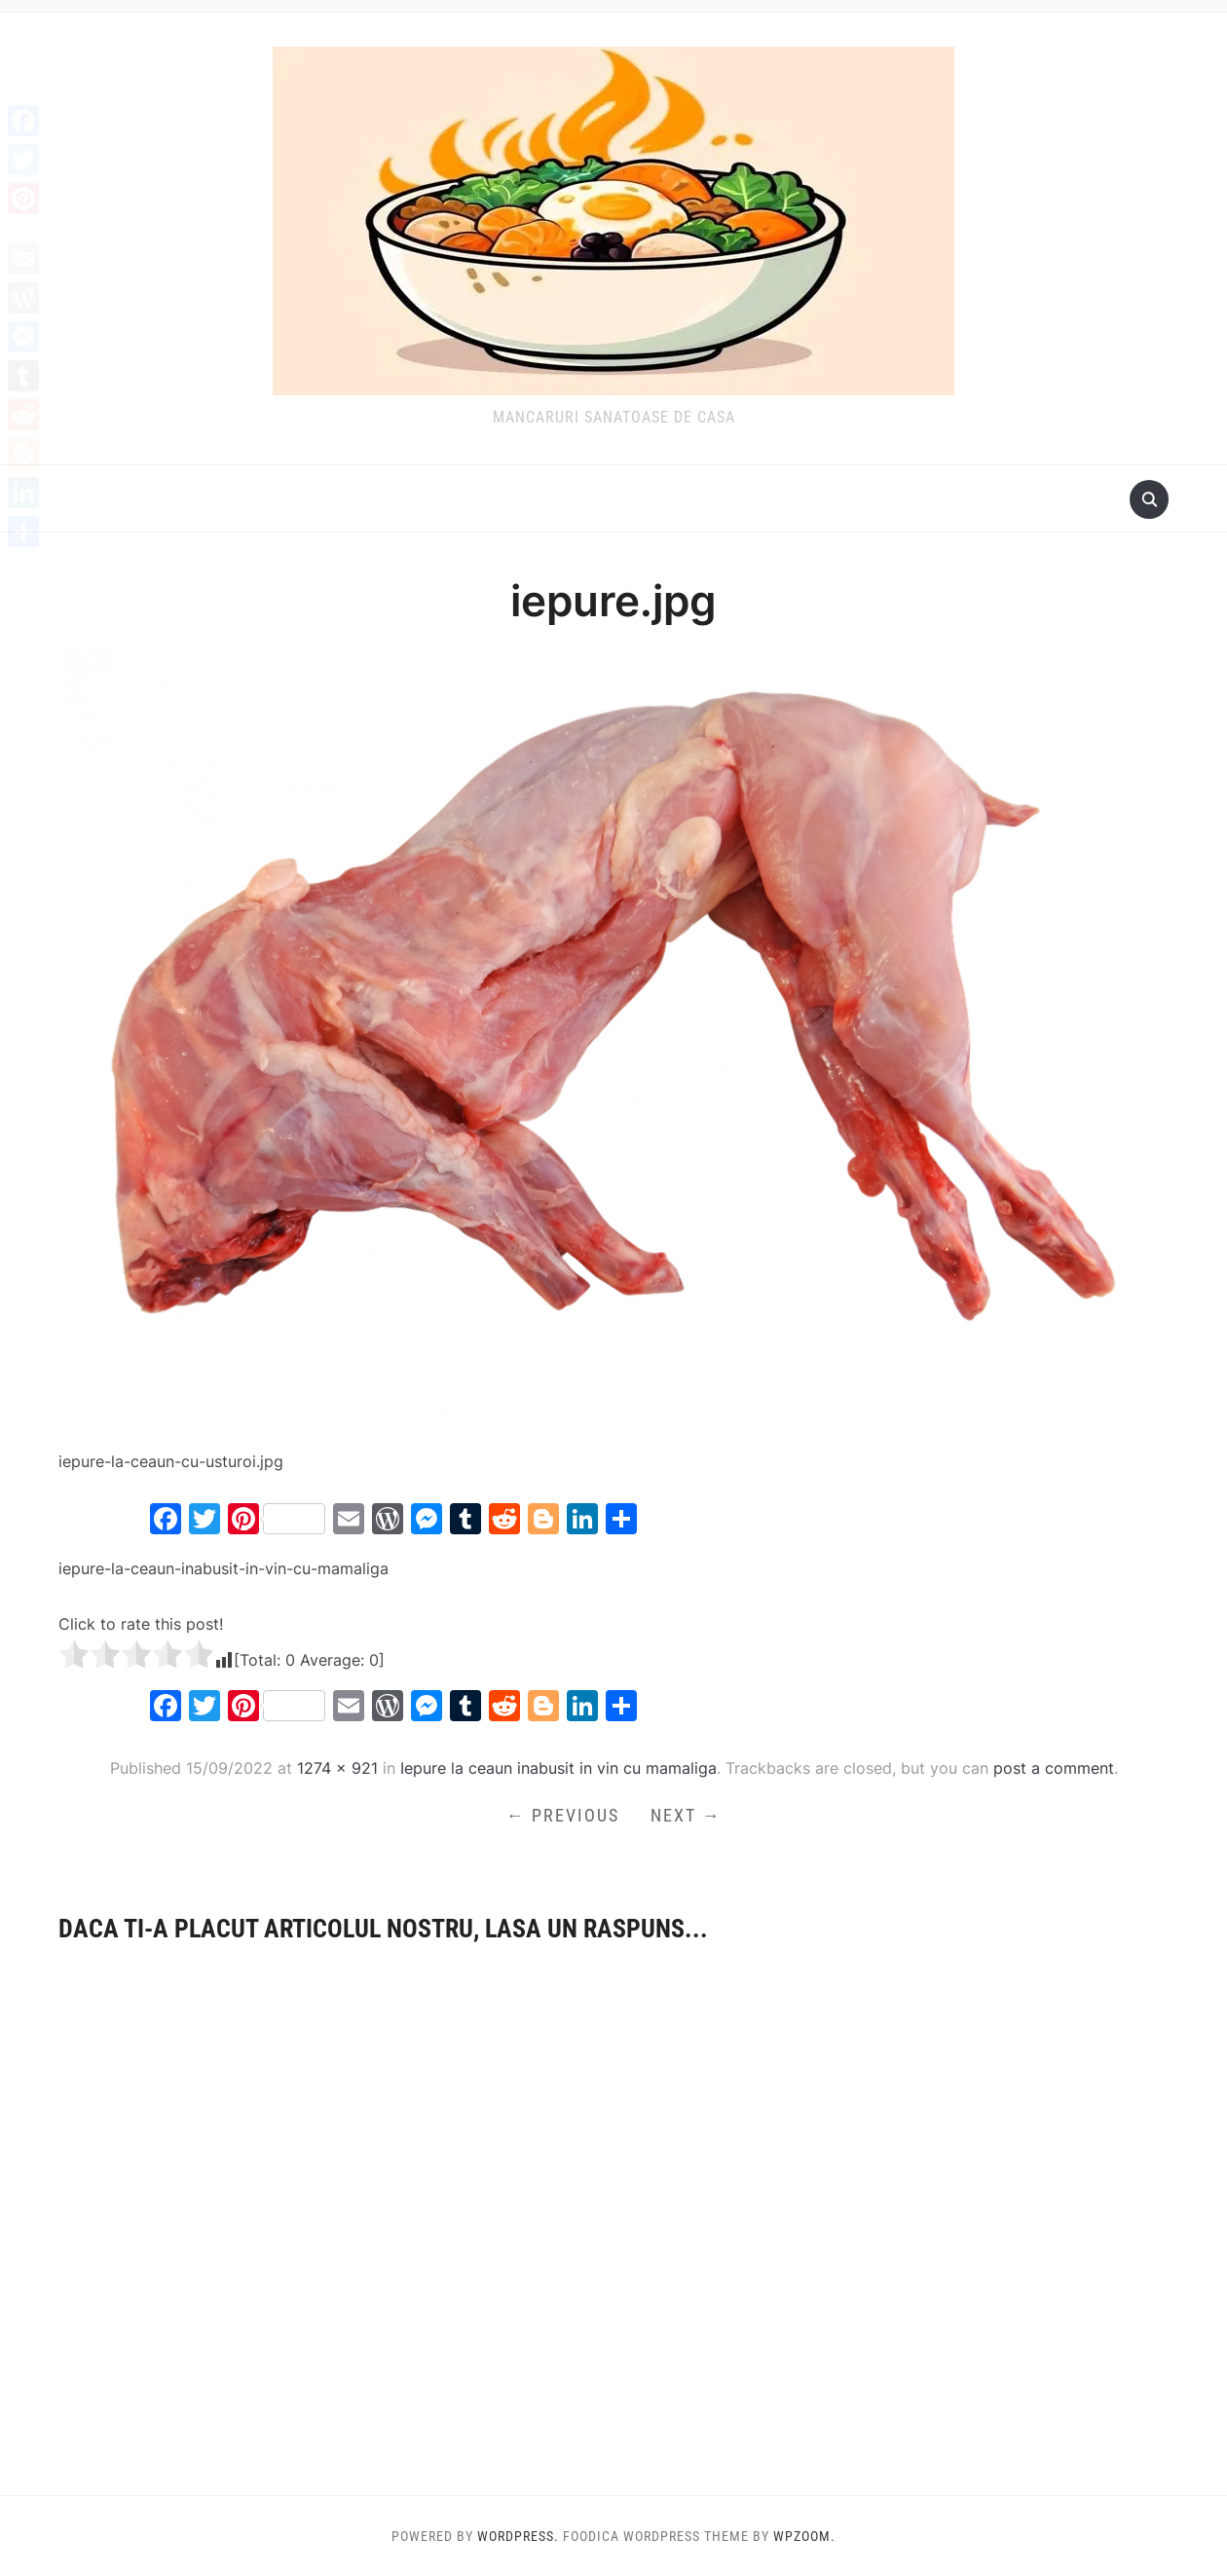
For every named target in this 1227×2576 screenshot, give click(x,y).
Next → (686, 1815)
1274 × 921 (337, 1768)
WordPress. (518, 2536)
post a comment (1053, 1768)
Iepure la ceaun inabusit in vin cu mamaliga (558, 1768)
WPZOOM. (804, 2536)
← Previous (562, 1815)
